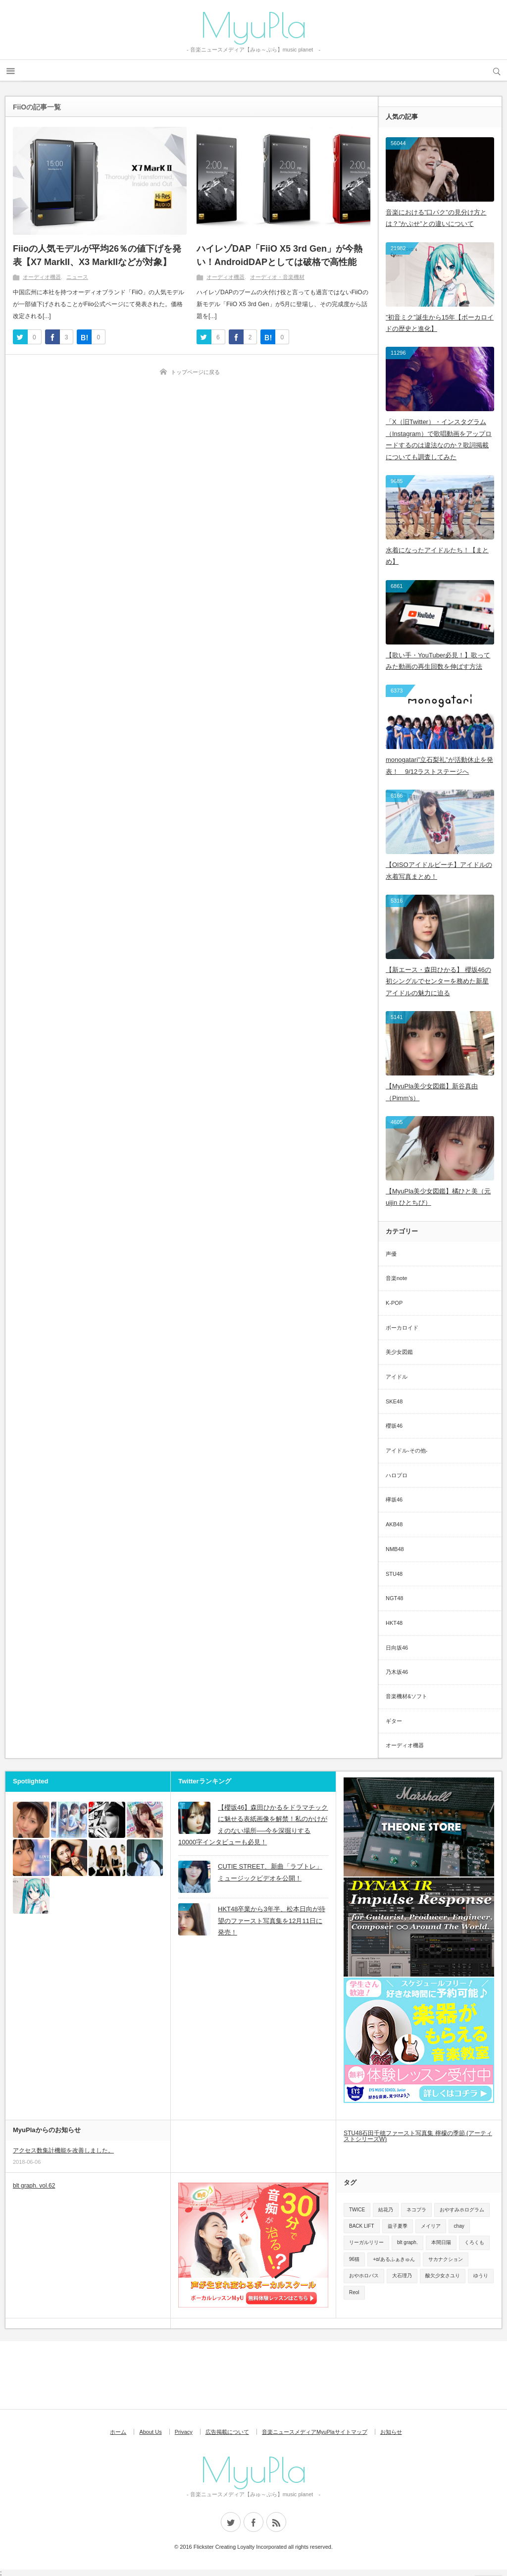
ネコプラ (416, 2209)
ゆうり (480, 2275)
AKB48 (394, 1524)
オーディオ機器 (42, 277)
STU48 (394, 1574)
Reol (354, 2292)
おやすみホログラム (462, 2209)
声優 (391, 1254)
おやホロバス (364, 2275)
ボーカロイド (402, 1328)
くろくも (474, 2242)
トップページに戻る (195, 372)
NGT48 (394, 1598)
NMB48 (395, 1549)
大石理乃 (402, 2275)
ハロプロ (396, 1475)
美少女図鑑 (399, 1352)
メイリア (431, 2226)
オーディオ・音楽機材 (277, 277)
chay (459, 2226)
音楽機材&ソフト (406, 1696)
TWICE (357, 2209)
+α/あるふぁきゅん (393, 2259)
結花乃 (385, 2209)
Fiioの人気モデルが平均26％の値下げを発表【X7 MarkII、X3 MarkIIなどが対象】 (97, 255)
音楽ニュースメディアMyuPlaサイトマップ (314, 2432)
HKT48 (394, 1623)
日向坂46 (397, 1648)
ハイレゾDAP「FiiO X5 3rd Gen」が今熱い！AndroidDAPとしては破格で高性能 (279, 255)
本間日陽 (441, 2242)
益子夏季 (397, 2226)
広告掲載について (227, 2432)
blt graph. (407, 2242)
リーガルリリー (366, 2242)
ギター (394, 1721)
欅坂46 (394, 1500)
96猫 (354, 2259)
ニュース (77, 277)
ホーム (118, 2432)
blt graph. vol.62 (34, 2185)
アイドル (396, 1377)
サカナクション (445, 2259)
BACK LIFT (361, 2226)
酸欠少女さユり (442, 2275)
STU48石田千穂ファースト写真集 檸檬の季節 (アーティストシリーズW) (418, 2136)
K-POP (394, 1303)
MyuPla (253, 24)
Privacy (184, 2432)
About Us (150, 2432)
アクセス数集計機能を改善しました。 (63, 2150)
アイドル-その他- (406, 1450)
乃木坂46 (397, 1672)
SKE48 (394, 1401)
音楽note (396, 1278)
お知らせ (391, 2432)
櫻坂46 (394, 1426)
